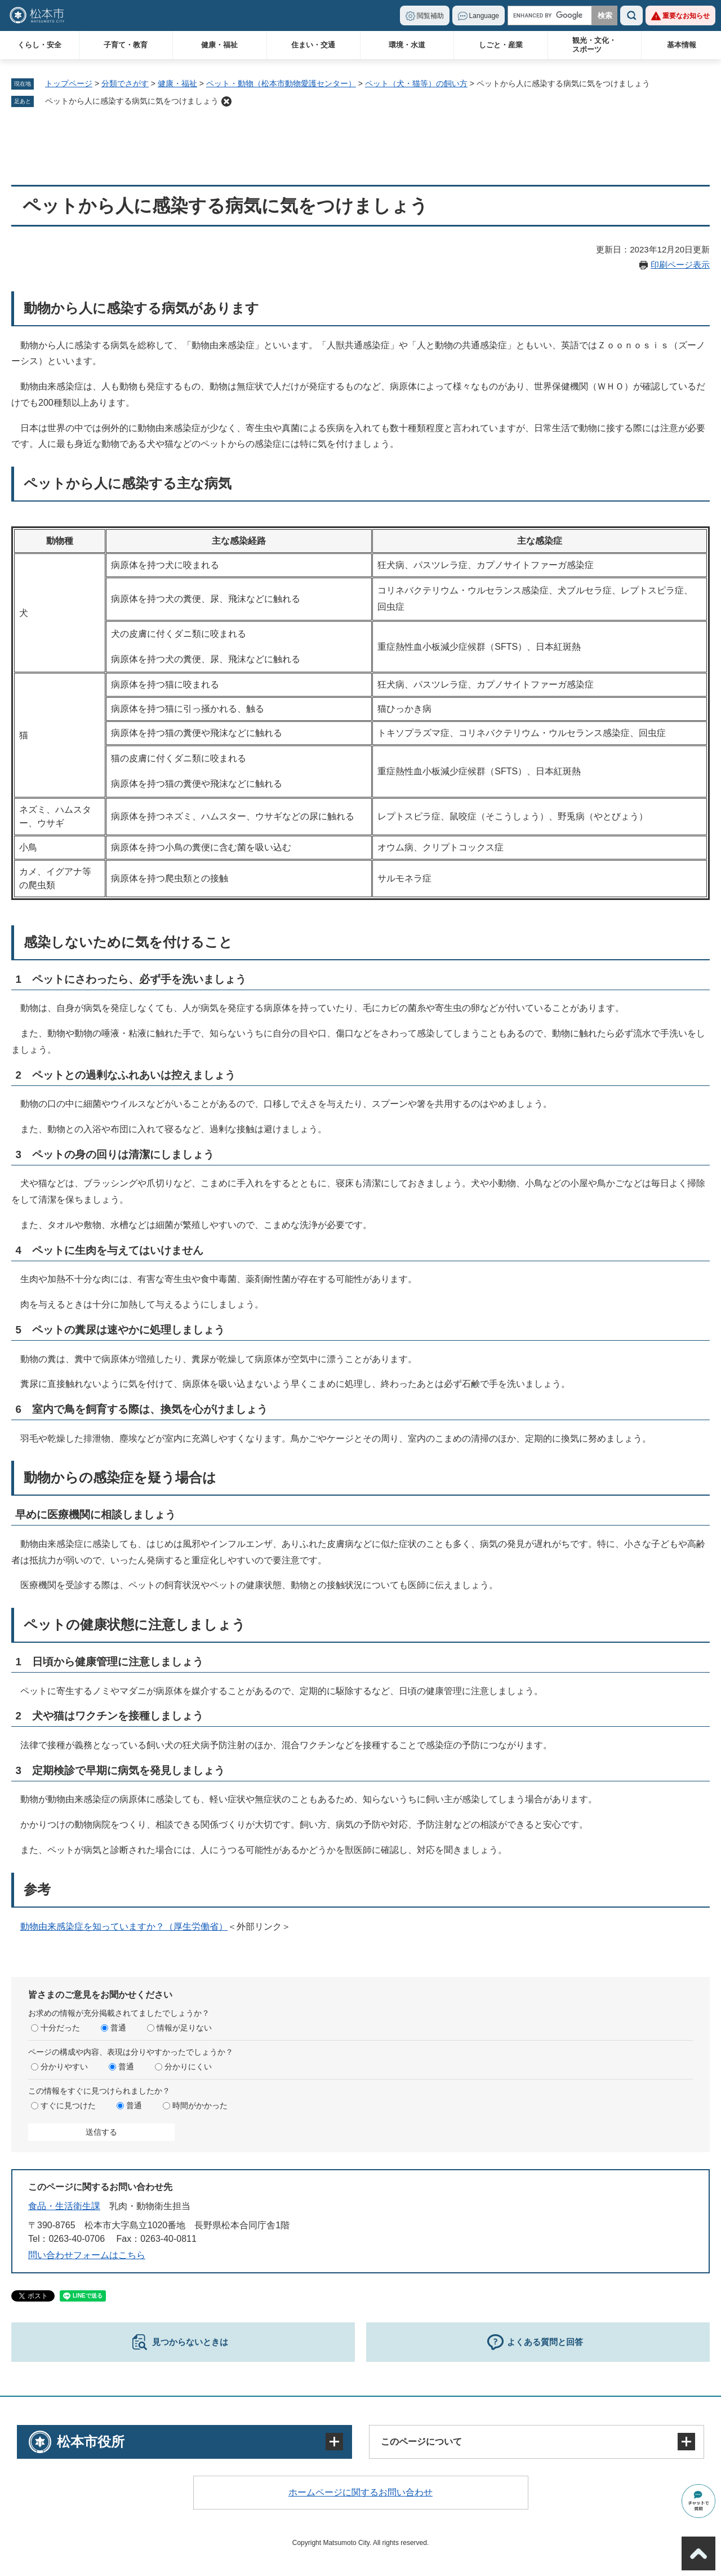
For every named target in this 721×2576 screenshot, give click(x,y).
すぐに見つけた (68, 2105)
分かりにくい (188, 2066)
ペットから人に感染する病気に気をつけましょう (132, 100)
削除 (226, 101)
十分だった (60, 2027)
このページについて (421, 2441)
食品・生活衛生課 (64, 2206)
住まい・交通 (313, 45)
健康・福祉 (219, 45)
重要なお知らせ (686, 16)
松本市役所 (90, 2441)
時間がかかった (200, 2105)
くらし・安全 (39, 45)
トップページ (68, 83)
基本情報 (681, 45)
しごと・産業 (501, 45)
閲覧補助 (430, 16)
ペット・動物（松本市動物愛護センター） (281, 83)
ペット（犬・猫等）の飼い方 (416, 83)
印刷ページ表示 (680, 264)
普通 (118, 2027)
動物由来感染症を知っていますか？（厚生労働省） (124, 1926)
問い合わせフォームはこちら (86, 2255)
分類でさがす (125, 83)
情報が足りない (184, 2027)
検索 (631, 15)
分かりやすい (64, 2066)
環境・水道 (407, 45)
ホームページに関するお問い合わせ (360, 2492)
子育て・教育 (126, 45)
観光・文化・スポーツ (594, 45)
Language (484, 16)
